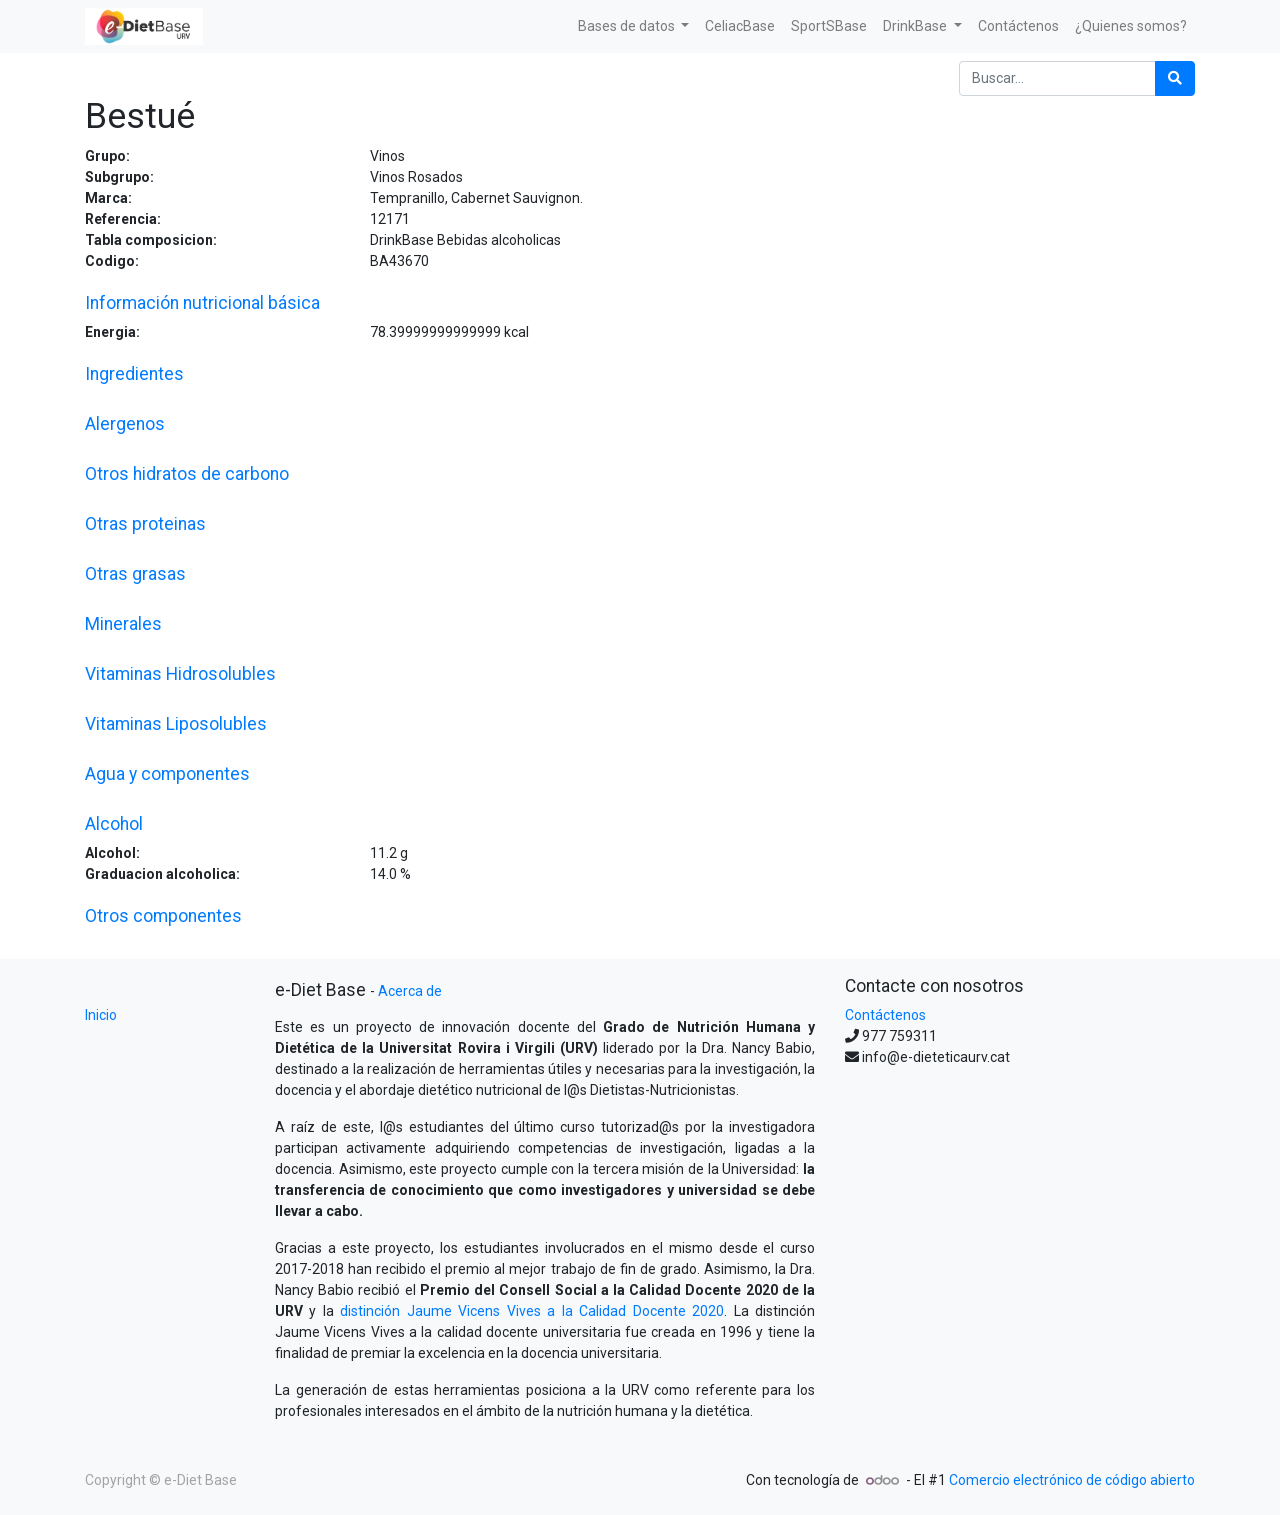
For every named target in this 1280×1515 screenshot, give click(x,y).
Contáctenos (885, 1015)
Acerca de (410, 991)
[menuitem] (740, 26)
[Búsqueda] (1175, 78)
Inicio (101, 1015)
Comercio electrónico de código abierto (1072, 1480)
